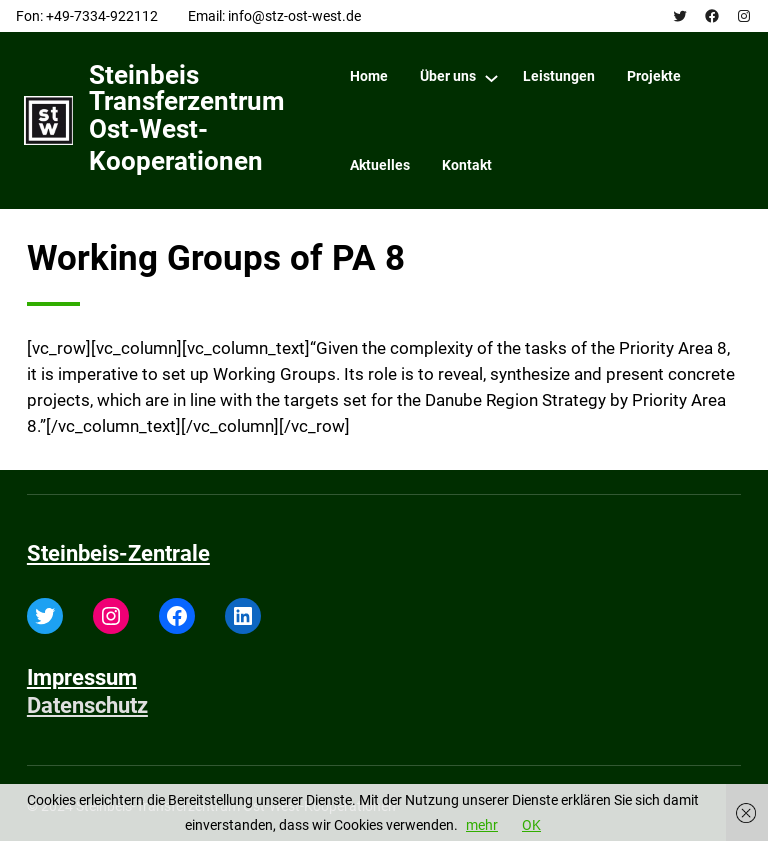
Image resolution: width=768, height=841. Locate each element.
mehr (482, 825)
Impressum (82, 677)
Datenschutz (87, 705)
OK (531, 825)
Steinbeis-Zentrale (118, 553)
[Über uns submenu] (491, 77)
